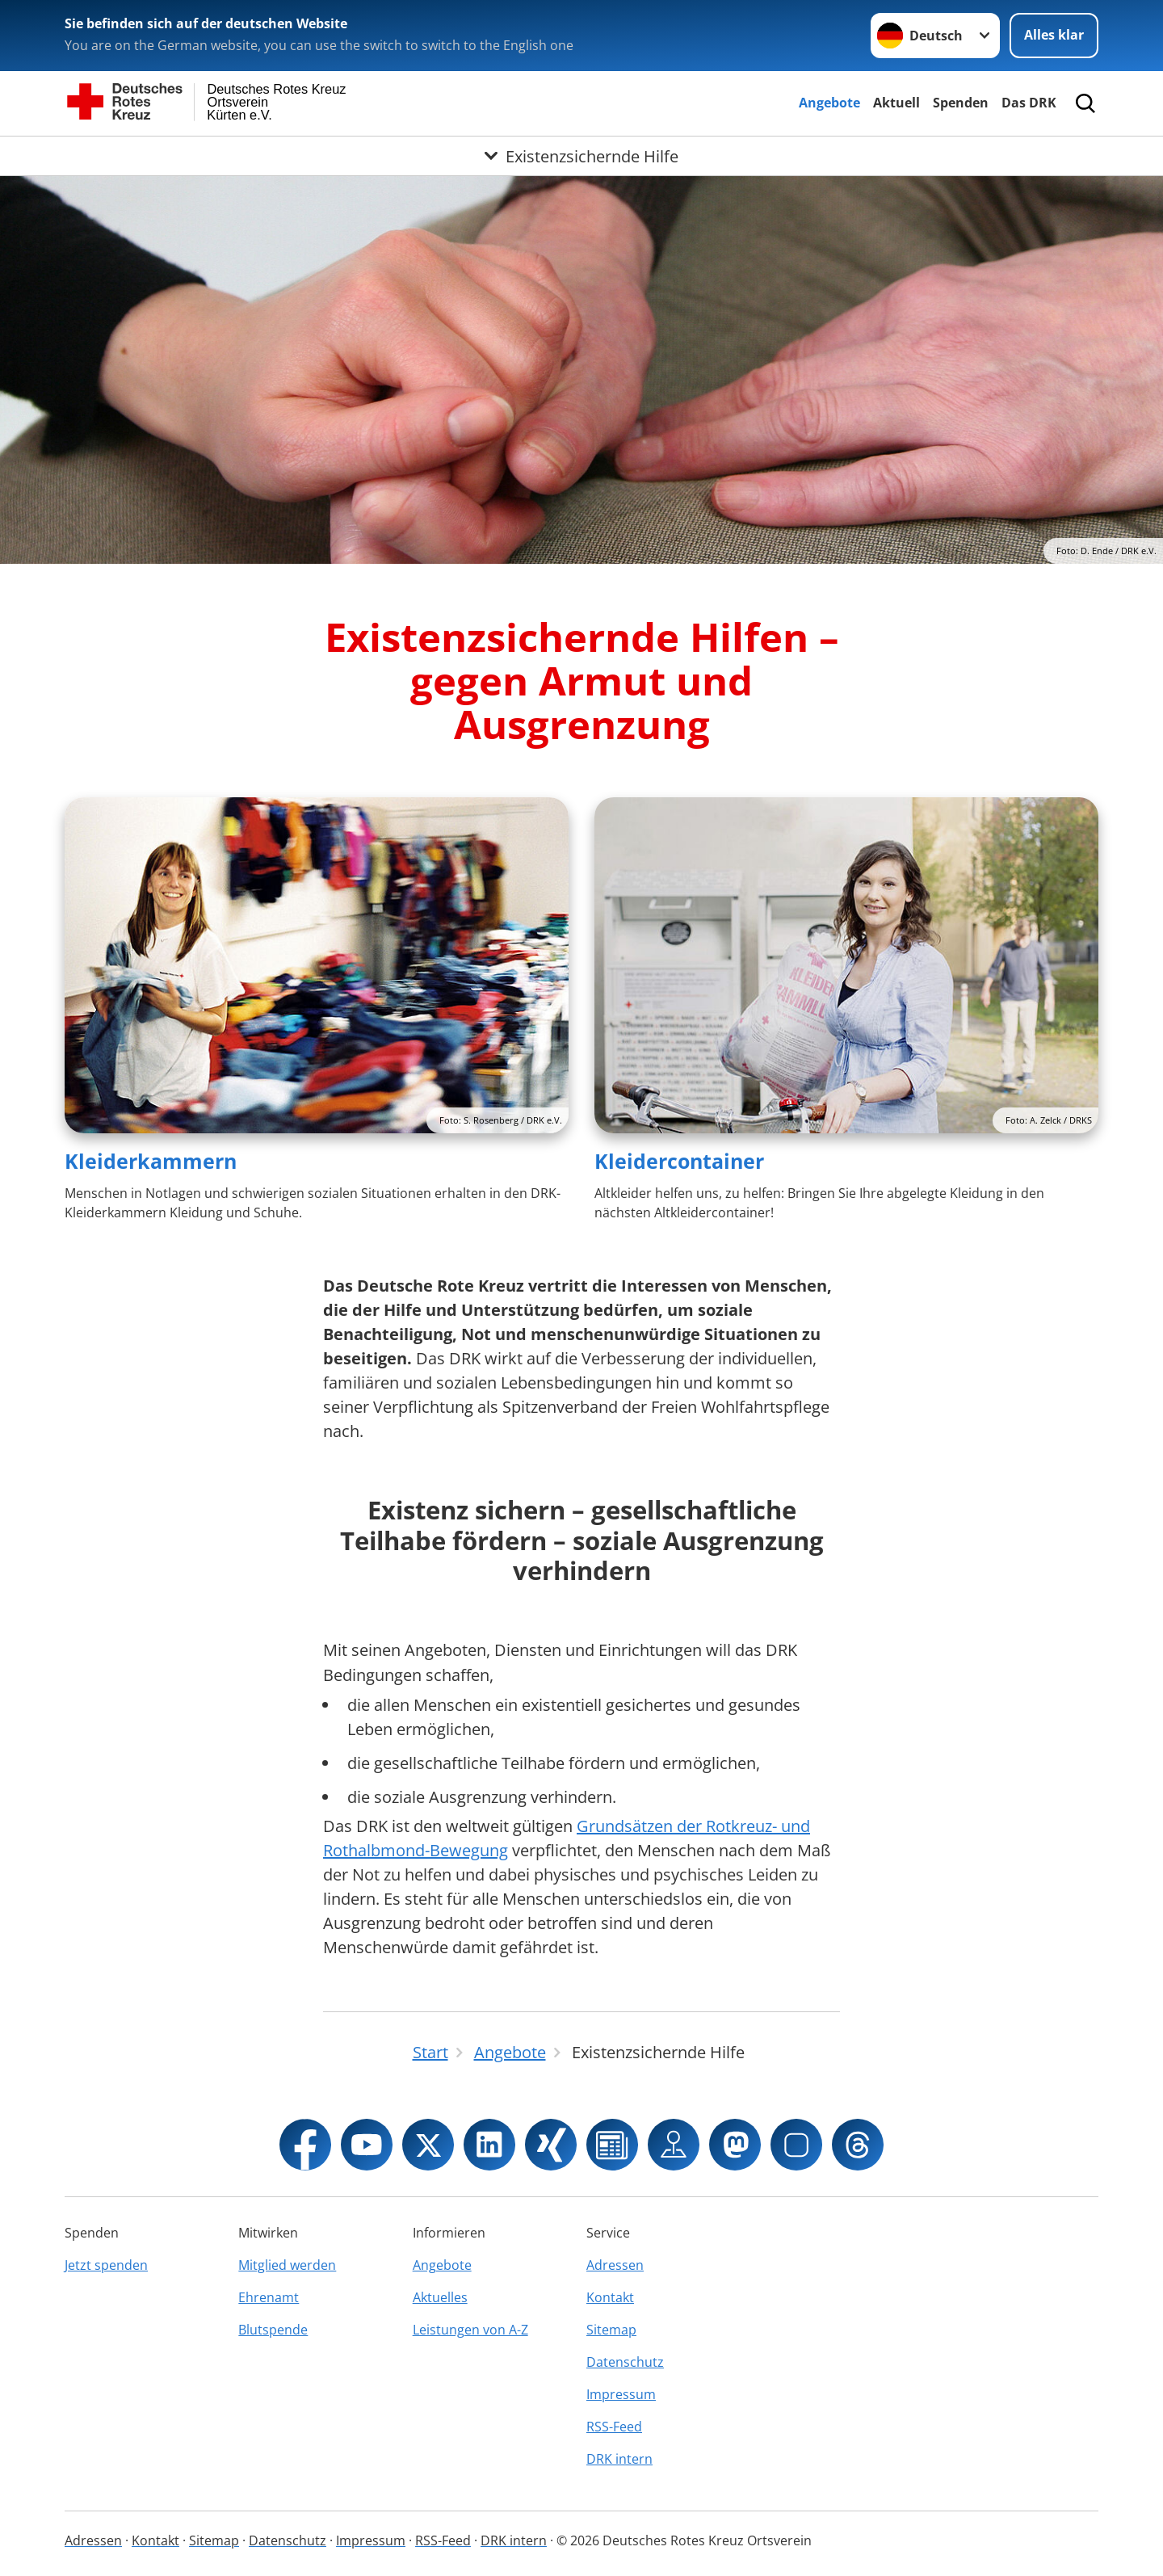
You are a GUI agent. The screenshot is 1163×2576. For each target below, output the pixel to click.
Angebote (829, 102)
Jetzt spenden (106, 2265)
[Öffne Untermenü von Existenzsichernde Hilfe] (581, 156)
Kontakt (610, 2297)
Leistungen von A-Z (470, 2330)
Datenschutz (625, 2362)
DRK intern (619, 2459)
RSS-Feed (614, 2426)
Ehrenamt (268, 2297)
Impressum (621, 2394)
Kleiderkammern (151, 1161)
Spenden (961, 102)
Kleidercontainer (679, 1161)
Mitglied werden (287, 2265)
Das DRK (1028, 102)
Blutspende (273, 2330)
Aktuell (896, 102)
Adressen (615, 2265)
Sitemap (611, 2330)
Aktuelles (440, 2297)
